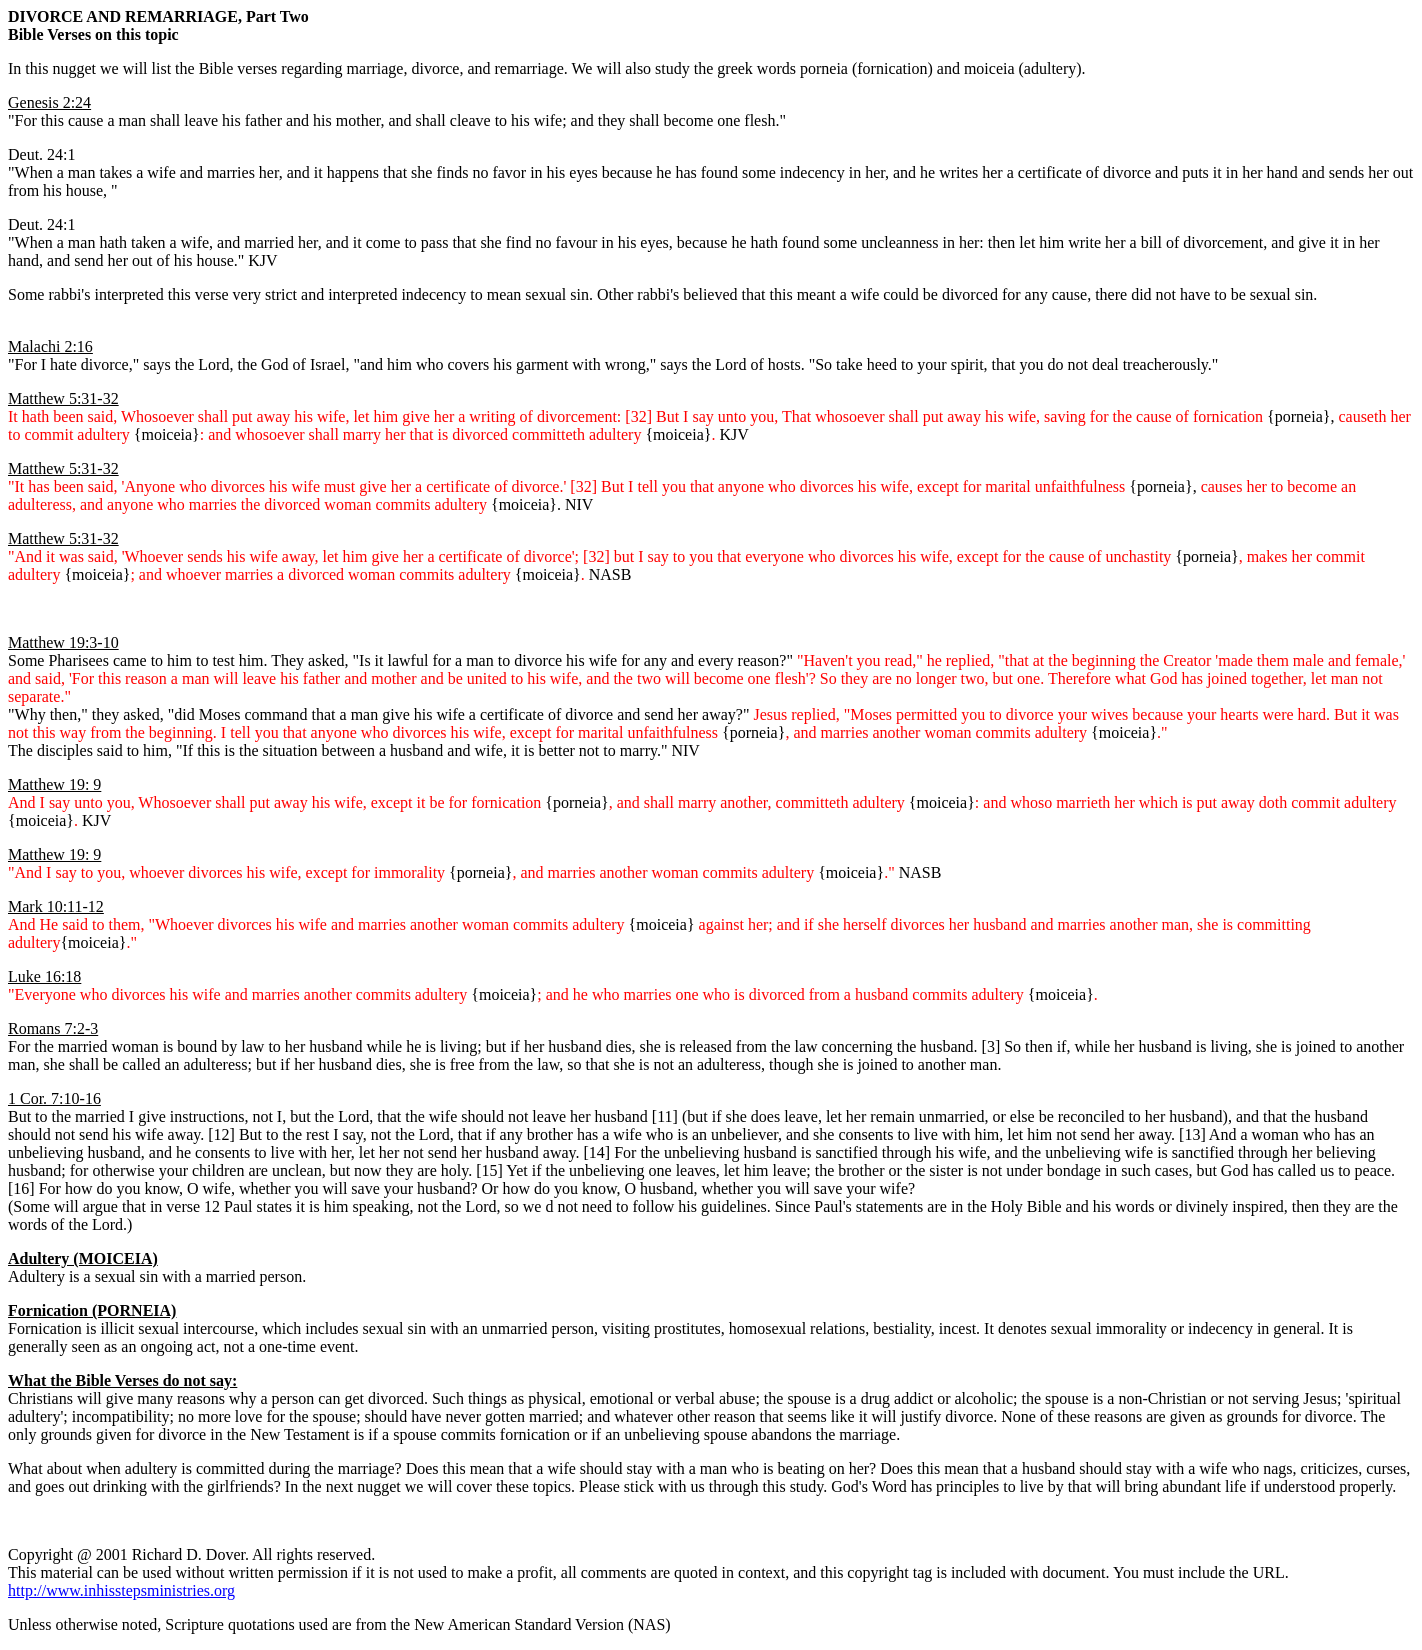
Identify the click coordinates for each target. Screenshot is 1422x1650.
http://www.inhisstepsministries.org (121, 1590)
